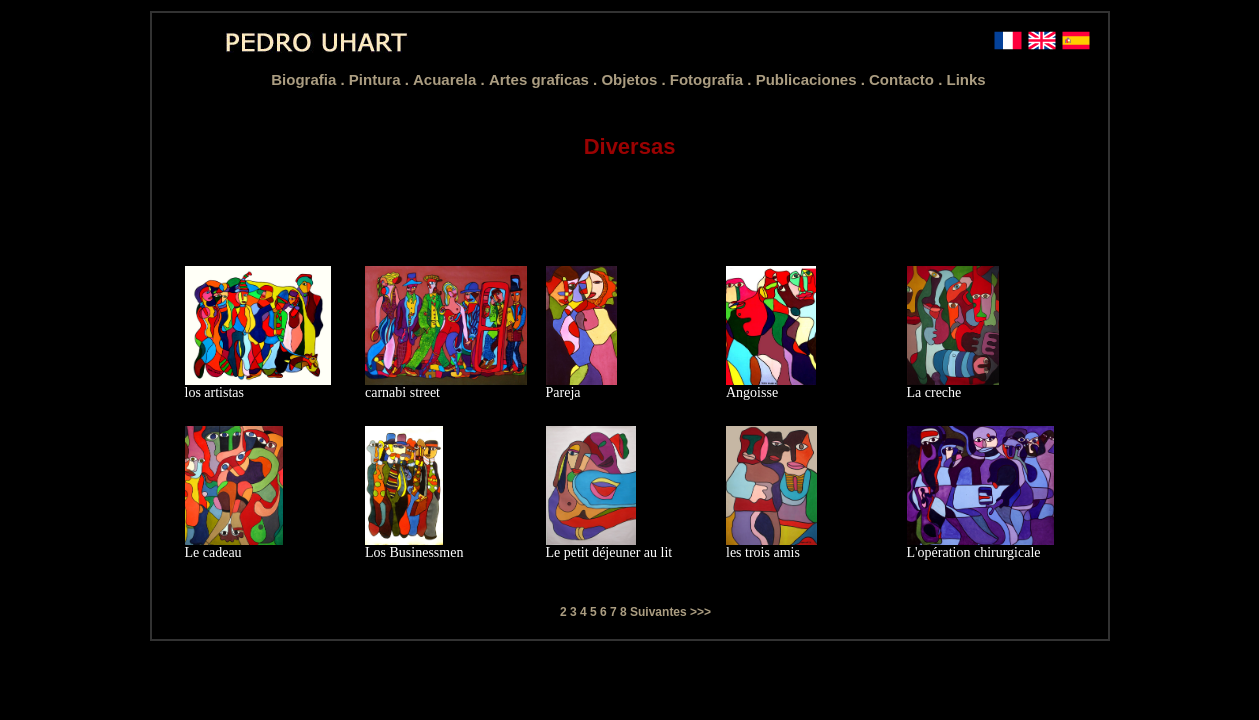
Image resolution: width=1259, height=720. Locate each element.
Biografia (305, 79)
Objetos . (635, 79)
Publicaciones (808, 79)
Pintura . (381, 79)
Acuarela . (451, 79)
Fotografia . (713, 79)
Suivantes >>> (670, 612)
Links (966, 79)
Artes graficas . (545, 79)
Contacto (903, 79)
